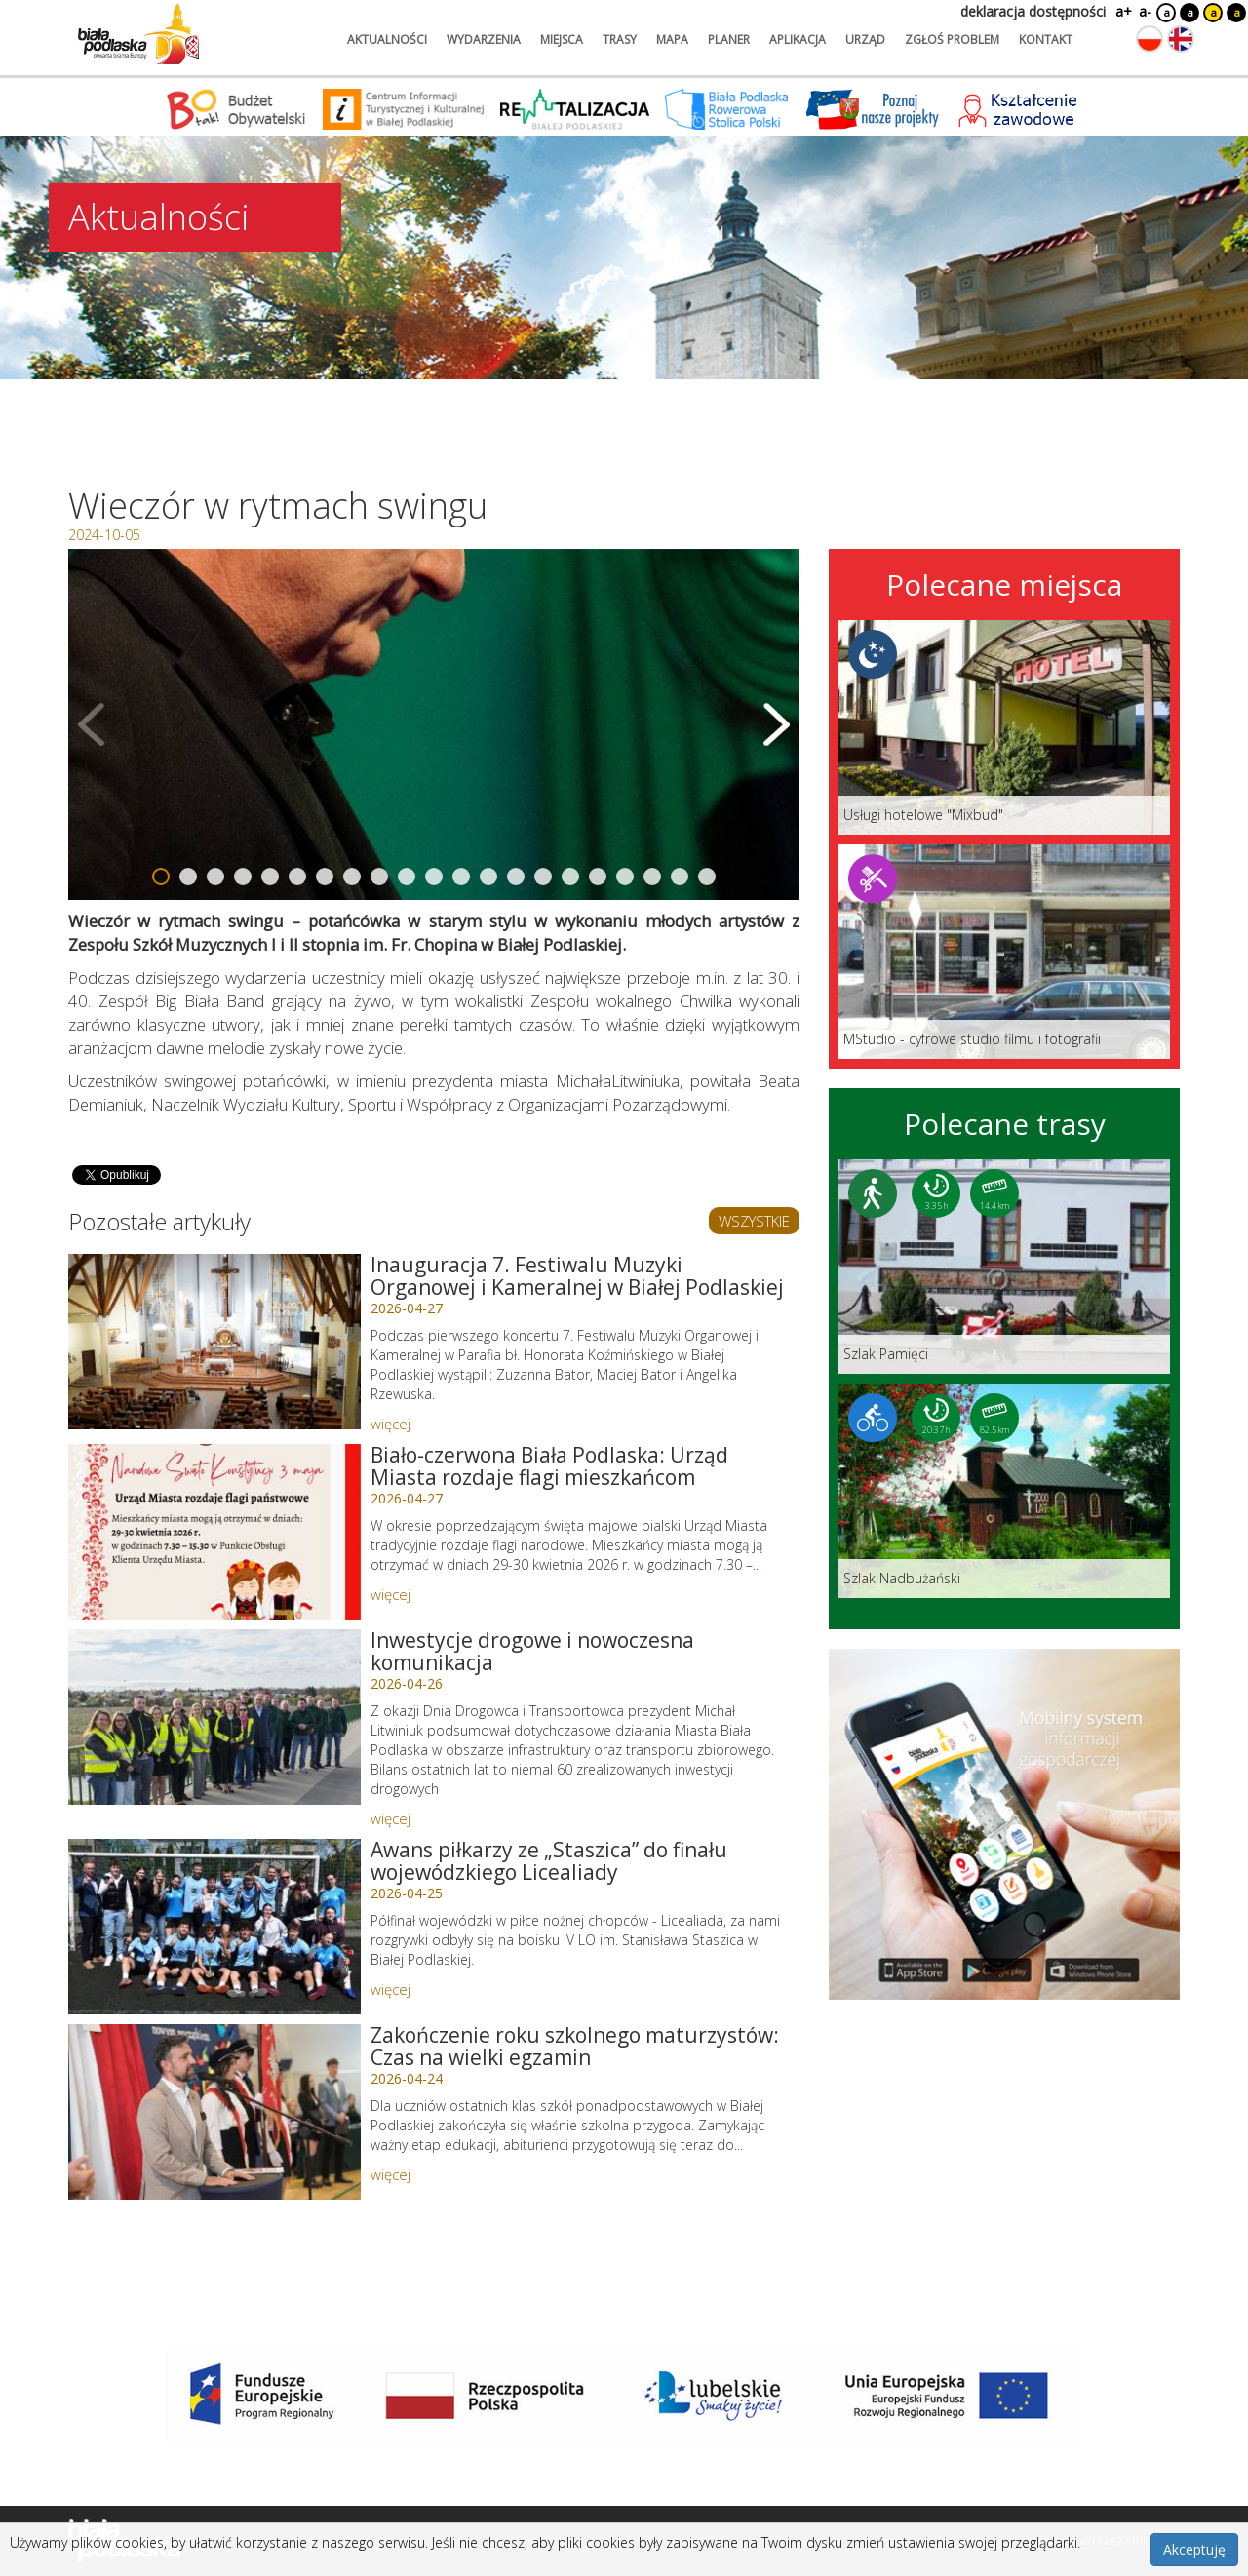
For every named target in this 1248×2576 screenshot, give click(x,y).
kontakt (1045, 39)
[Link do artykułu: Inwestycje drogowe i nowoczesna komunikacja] (214, 1717)
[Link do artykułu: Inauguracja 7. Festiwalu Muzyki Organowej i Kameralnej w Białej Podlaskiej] (214, 1341)
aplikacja (797, 39)
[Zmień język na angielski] (1180, 39)
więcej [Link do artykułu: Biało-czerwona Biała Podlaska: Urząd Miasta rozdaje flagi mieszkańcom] (390, 1594)
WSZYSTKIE (754, 1220)
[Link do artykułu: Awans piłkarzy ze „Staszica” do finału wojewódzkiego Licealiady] (214, 1926)
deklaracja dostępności (1033, 11)
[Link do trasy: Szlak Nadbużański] (1004, 1491)
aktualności (387, 39)
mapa (672, 39)
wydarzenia (484, 39)
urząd (865, 39)
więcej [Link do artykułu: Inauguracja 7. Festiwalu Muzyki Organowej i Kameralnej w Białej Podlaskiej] (390, 1423)
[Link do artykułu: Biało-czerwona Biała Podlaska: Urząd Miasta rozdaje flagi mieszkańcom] (214, 1532)
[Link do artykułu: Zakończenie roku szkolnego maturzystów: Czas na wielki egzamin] (214, 2112)
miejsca (561, 39)
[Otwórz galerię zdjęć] (434, 724)
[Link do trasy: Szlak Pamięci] (1004, 1266)
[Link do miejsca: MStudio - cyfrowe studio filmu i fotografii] (1004, 951)
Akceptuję (1194, 2549)
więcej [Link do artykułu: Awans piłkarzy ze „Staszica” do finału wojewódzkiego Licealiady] (390, 1989)
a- (1145, 11)
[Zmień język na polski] (1149, 39)
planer (729, 39)
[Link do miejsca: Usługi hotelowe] (1004, 727)
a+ (1122, 11)
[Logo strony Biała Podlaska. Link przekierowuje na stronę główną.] (138, 34)
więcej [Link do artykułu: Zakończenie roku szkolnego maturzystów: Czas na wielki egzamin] (390, 2174)
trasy (620, 39)
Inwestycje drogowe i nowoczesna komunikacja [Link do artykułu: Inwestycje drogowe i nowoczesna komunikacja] (532, 1651)
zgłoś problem (952, 39)
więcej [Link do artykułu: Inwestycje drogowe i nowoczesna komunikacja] (390, 1818)
